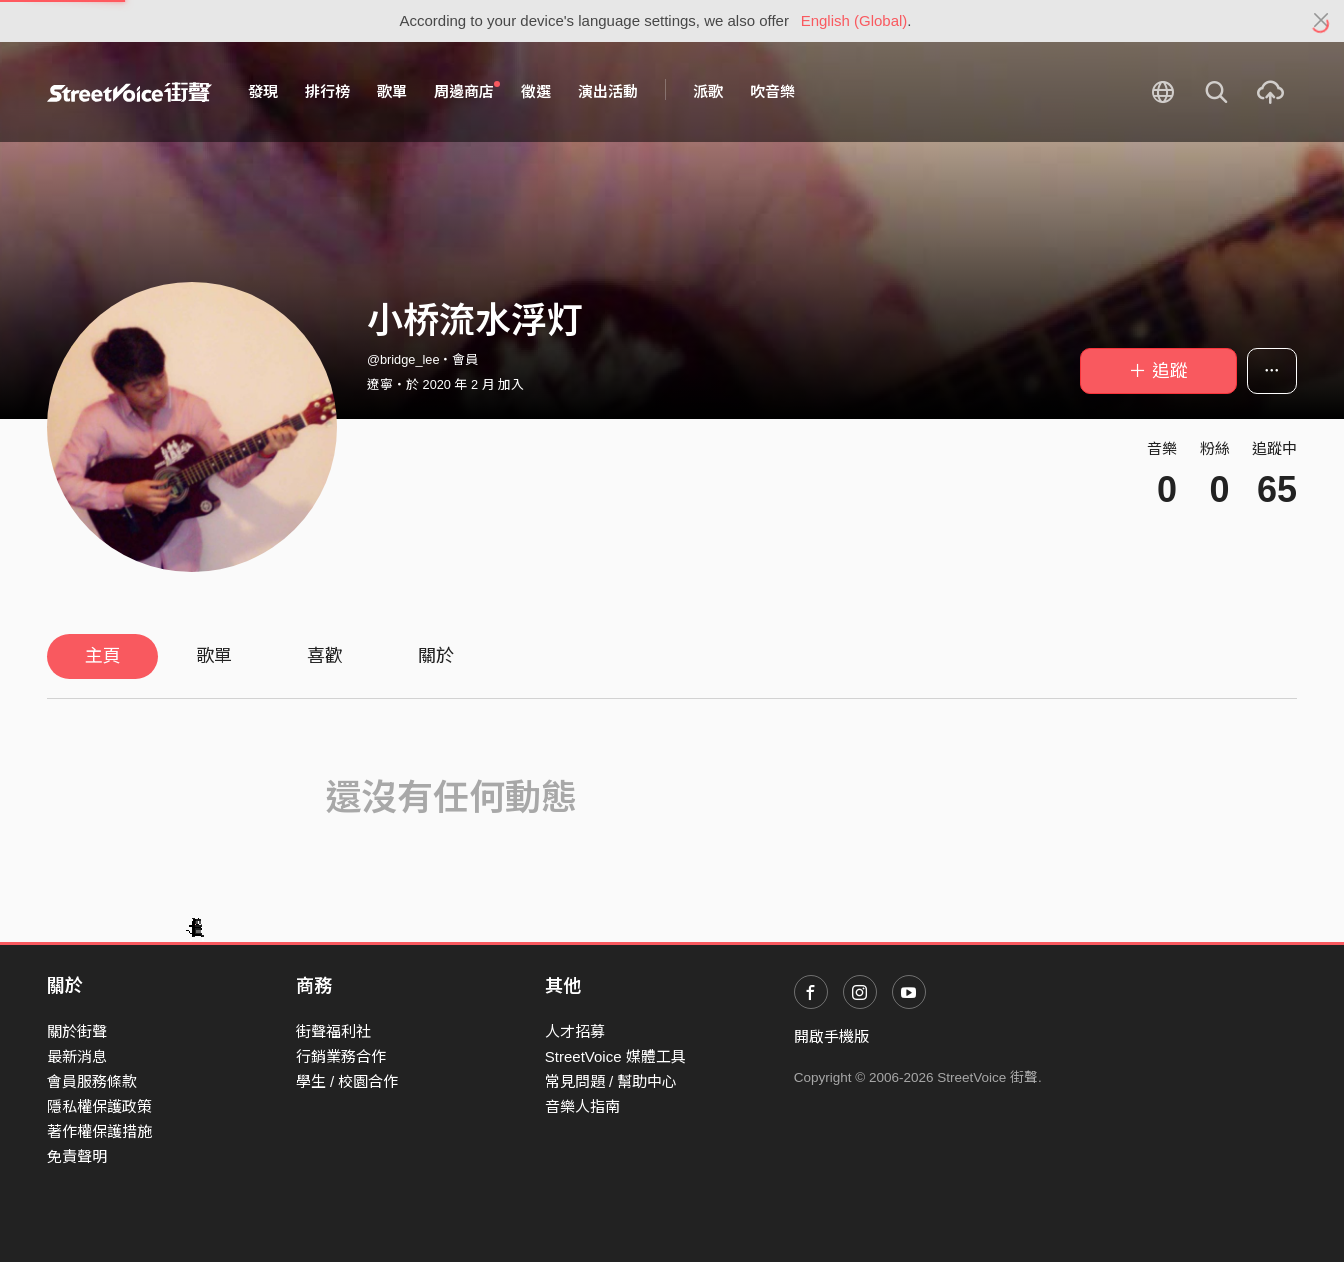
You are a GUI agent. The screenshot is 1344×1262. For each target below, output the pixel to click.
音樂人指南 (582, 1106)
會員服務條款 (92, 1081)
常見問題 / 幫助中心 (611, 1081)
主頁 (103, 656)
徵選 (536, 91)
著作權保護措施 (99, 1131)
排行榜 (327, 91)
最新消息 (77, 1056)
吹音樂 (772, 91)
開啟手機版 (831, 1036)
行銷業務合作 (341, 1056)
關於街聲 (77, 1031)
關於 (436, 656)
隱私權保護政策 (99, 1106)
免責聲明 (77, 1156)
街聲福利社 (333, 1031)
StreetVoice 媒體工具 (615, 1056)
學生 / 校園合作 (347, 1081)
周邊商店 (467, 91)
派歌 (708, 91)
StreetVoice (129, 92)
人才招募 (575, 1031)
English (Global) (854, 20)
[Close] (1321, 21)
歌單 (392, 91)
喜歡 (325, 656)
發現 (263, 91)
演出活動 (608, 91)
